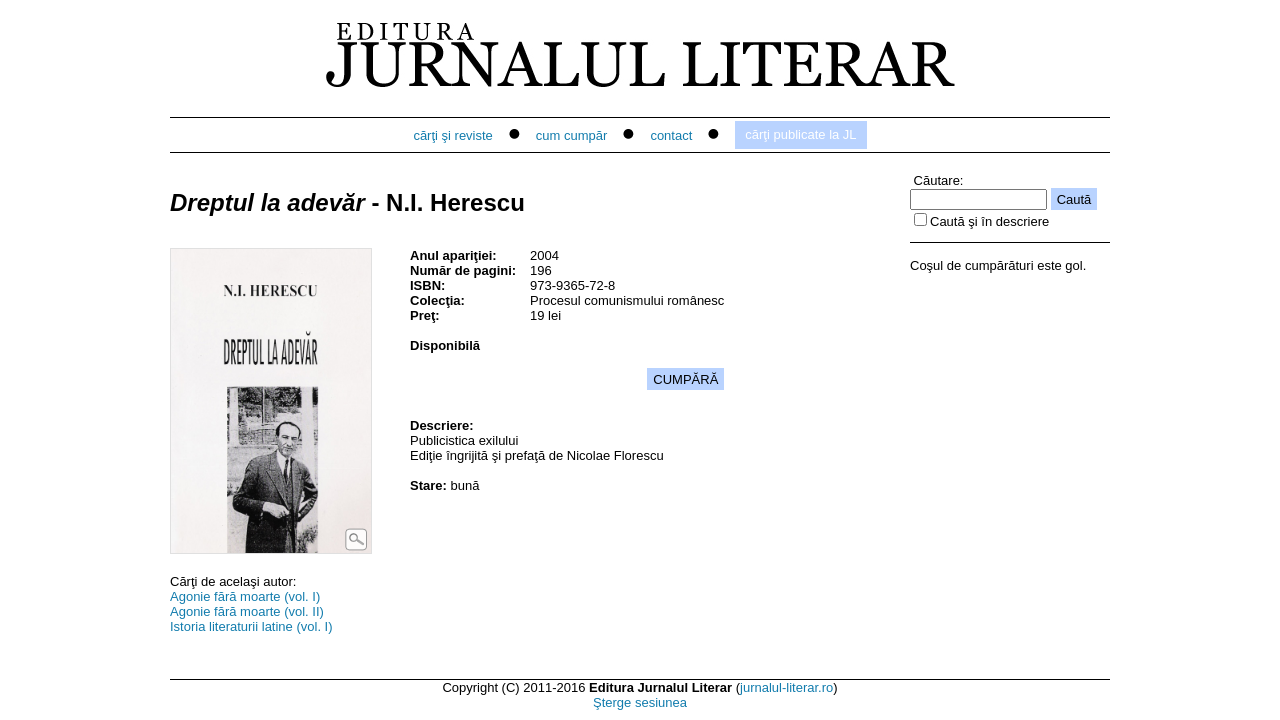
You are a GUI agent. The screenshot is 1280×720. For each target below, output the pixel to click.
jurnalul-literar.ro (786, 687)
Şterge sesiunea (640, 702)
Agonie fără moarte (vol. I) (245, 596)
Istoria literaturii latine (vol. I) (251, 626)
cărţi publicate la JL (800, 134)
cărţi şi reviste (452, 135)
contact (671, 135)
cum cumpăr (572, 135)
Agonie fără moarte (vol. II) (247, 611)
